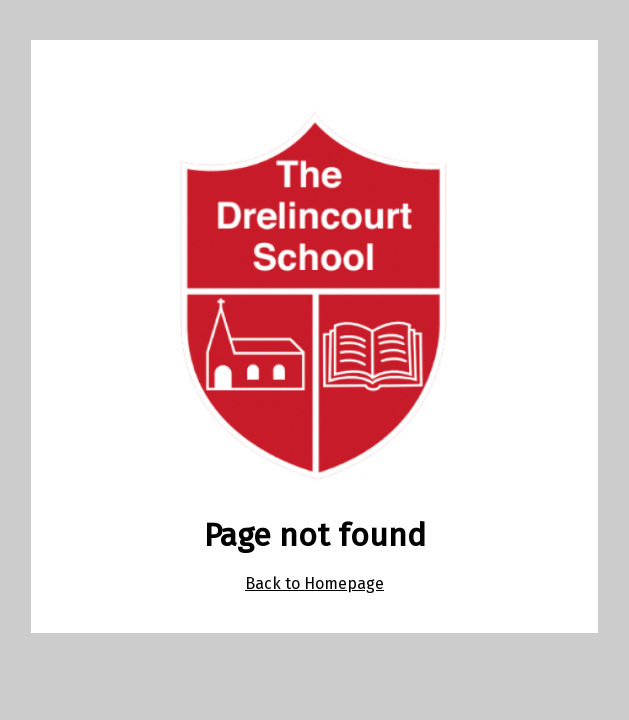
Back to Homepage (314, 583)
